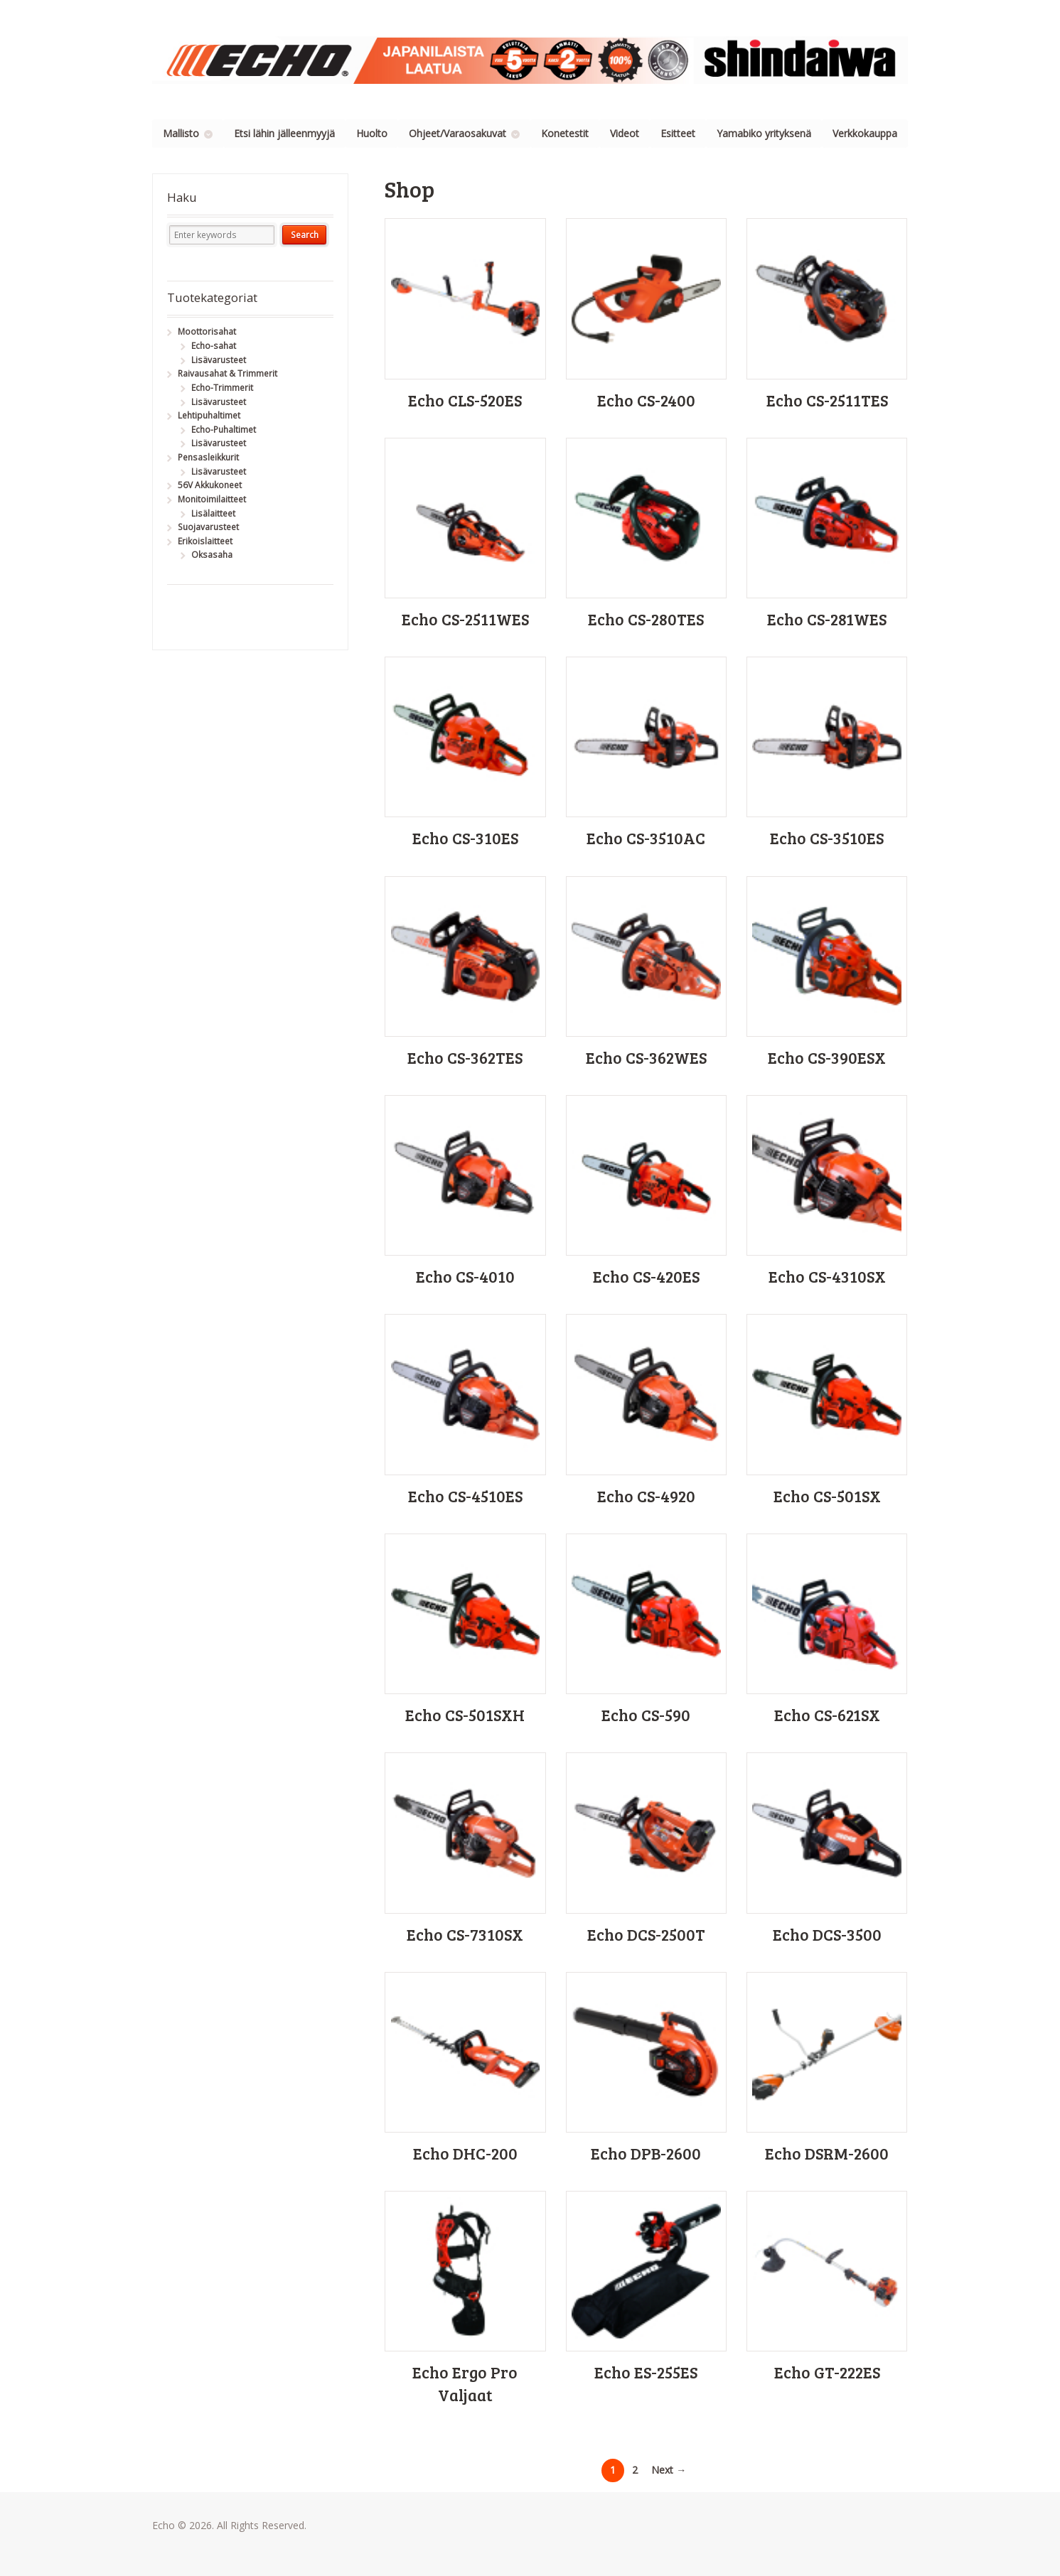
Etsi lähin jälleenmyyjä (284, 133)
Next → (668, 2470)
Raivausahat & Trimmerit (227, 373)
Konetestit (565, 133)
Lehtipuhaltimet (209, 415)
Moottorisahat (207, 331)
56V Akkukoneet (210, 485)
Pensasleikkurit (208, 457)
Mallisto (181, 133)
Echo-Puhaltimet (223, 430)
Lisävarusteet (218, 360)
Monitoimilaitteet (212, 499)
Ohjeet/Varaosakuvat (457, 133)
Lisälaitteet (213, 513)
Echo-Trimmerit (222, 388)
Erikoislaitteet (205, 541)
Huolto (371, 133)
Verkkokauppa (865, 133)
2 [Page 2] (635, 2470)
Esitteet (677, 133)
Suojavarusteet (208, 527)
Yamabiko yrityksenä (764, 133)
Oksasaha (211, 555)
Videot (624, 133)
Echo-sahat (213, 346)
